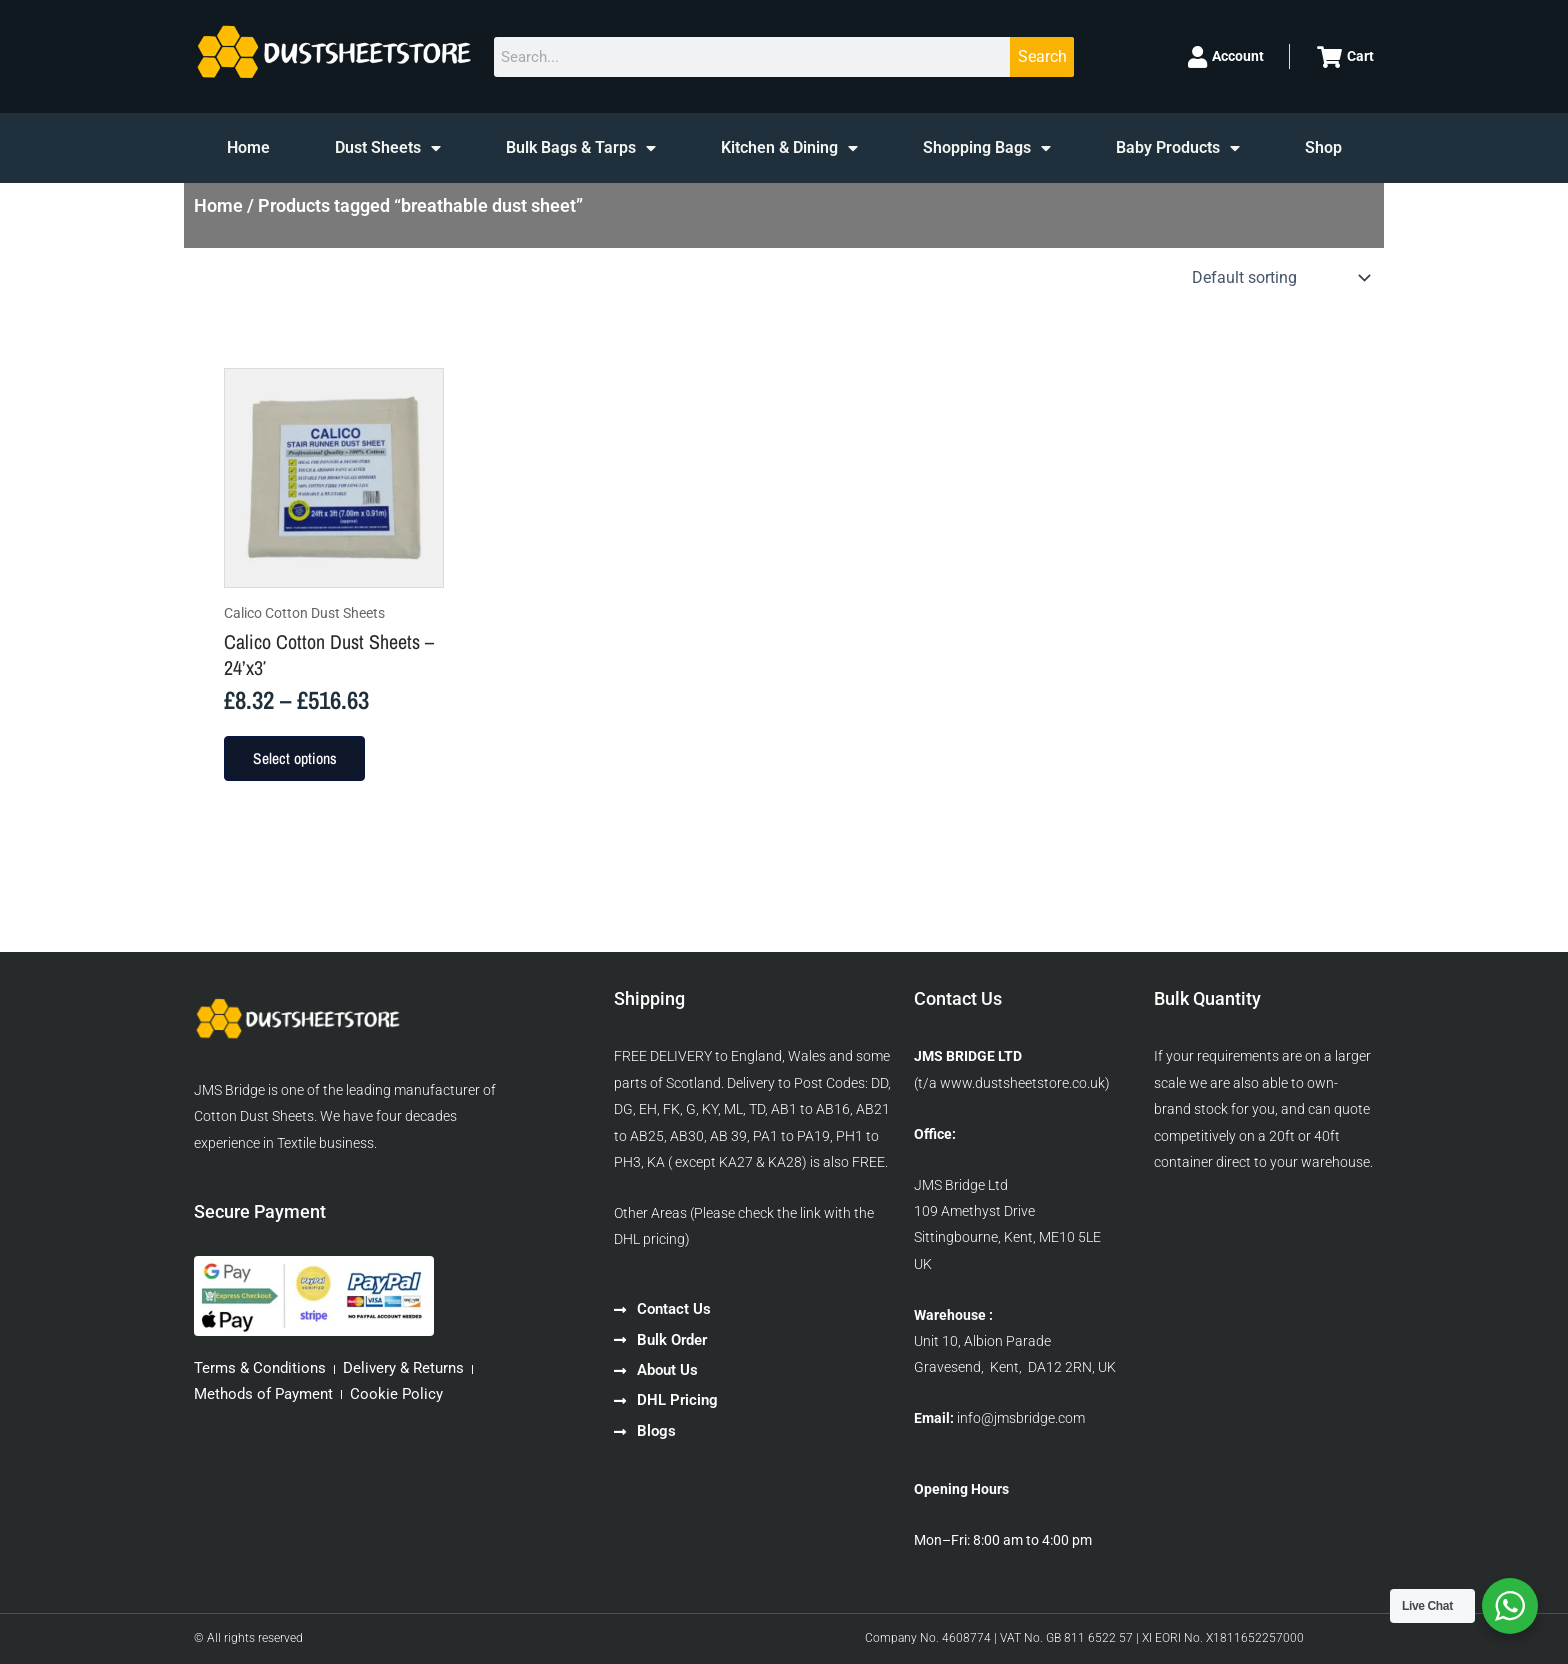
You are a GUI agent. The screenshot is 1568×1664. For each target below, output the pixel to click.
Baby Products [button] (1178, 148)
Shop (1323, 147)
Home (248, 147)
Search (1042, 56)
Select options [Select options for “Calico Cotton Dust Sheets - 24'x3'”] (299, 761)
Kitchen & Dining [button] (789, 148)
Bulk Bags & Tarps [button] (581, 148)
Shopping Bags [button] (987, 148)
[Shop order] (1279, 278)
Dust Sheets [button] (388, 148)
